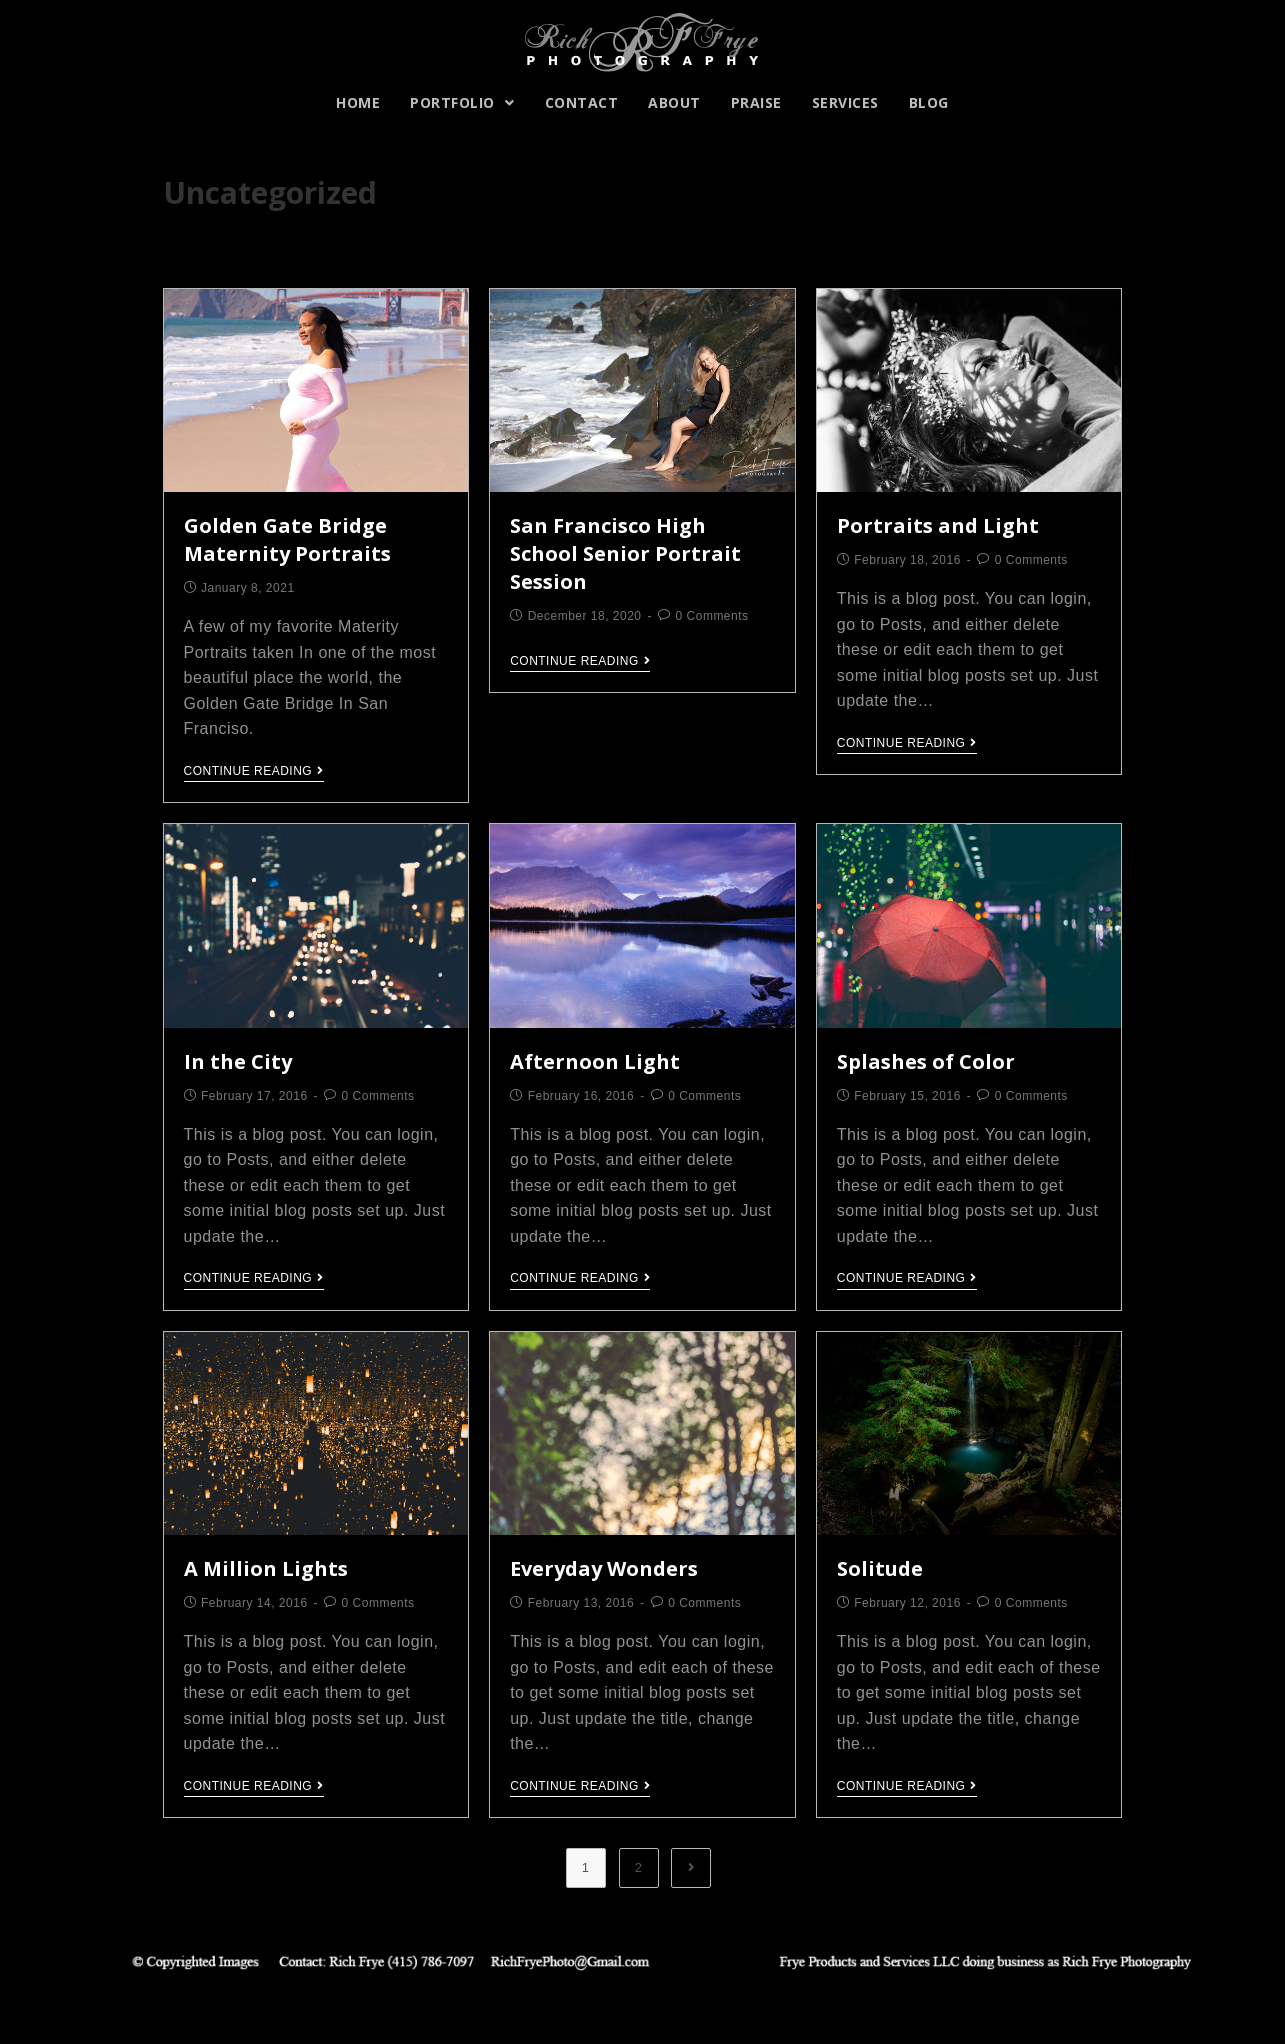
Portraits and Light (938, 525)
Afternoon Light (595, 1061)
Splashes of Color (926, 1061)
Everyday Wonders (604, 1568)
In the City (238, 1061)
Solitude (880, 1568)
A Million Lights (266, 1568)
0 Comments (712, 616)
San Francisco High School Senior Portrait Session (625, 553)
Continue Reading (254, 771)
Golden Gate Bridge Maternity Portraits (287, 539)
